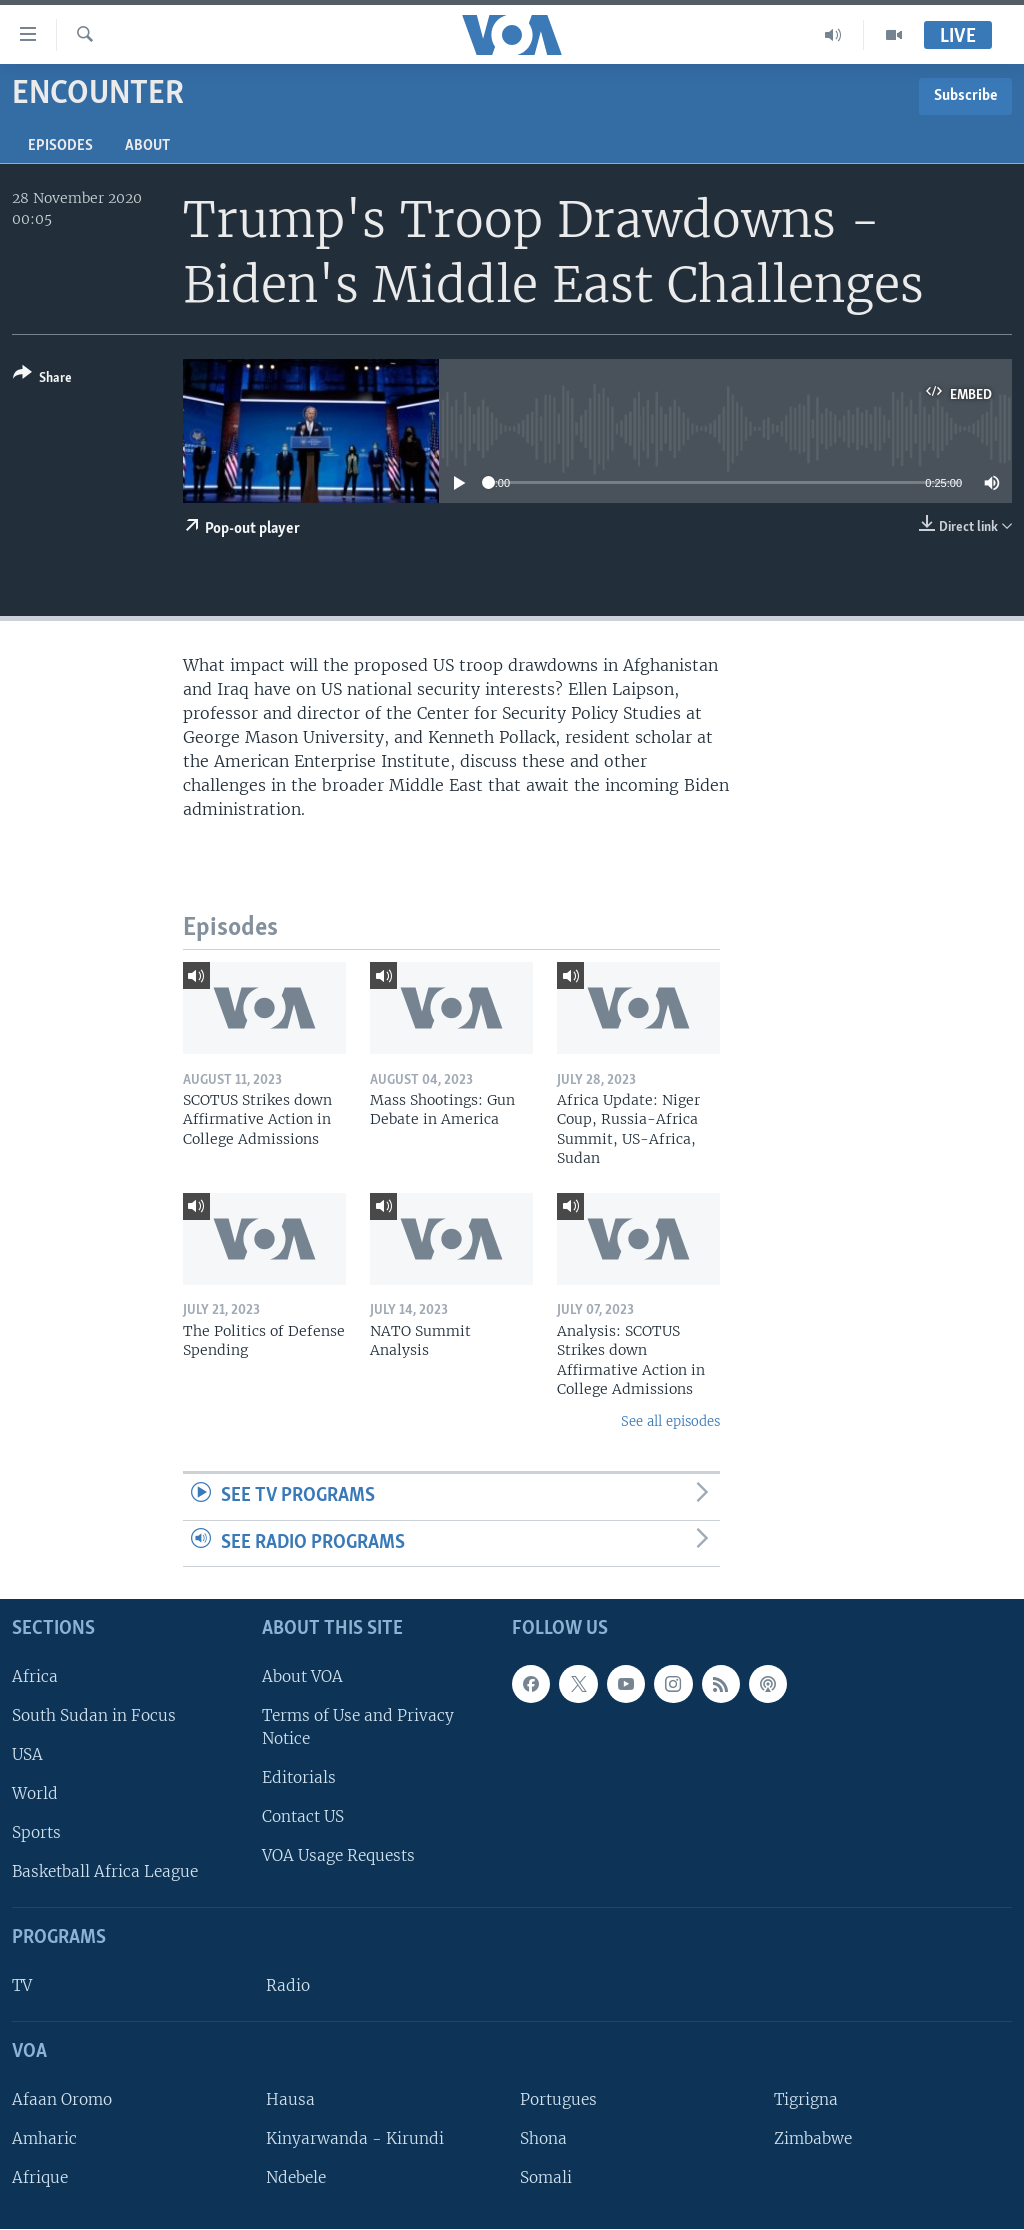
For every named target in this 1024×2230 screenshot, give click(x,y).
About (147, 146)
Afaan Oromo (62, 2099)
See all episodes (670, 1421)
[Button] (42, 379)
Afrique (40, 2177)
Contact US (303, 1817)
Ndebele (296, 2177)
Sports (36, 1833)
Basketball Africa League (105, 1872)
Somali (546, 2177)
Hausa (290, 2099)
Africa (35, 1676)
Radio (288, 1985)
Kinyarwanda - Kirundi (355, 2138)
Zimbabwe (813, 2138)
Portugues (558, 2099)
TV (22, 1985)
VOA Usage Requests (338, 1856)
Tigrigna (806, 2099)
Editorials (299, 1777)
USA (27, 1754)
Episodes (60, 146)
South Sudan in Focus (94, 1715)
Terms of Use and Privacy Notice (358, 1727)
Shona (543, 2138)
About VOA (302, 1676)
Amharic (44, 2138)
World (35, 1793)
